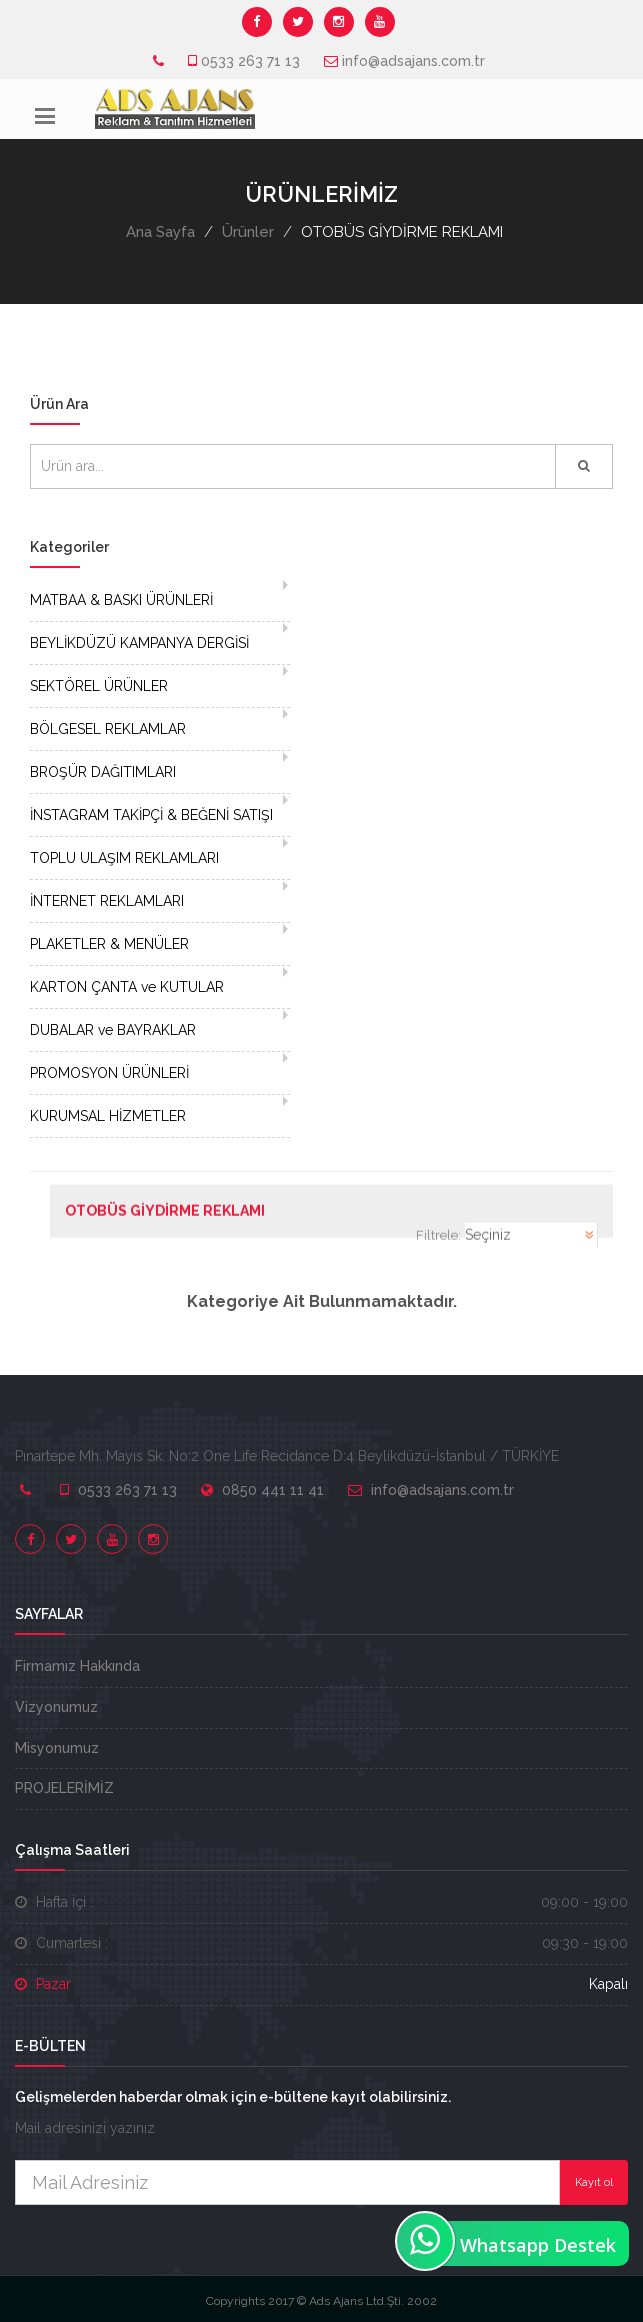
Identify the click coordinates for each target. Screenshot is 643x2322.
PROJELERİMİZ (64, 1788)
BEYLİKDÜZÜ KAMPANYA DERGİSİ (139, 643)
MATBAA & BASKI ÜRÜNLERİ (121, 600)
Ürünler (248, 232)
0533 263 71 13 (250, 61)
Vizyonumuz (56, 1707)
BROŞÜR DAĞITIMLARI (103, 772)
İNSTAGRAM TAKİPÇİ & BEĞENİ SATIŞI (151, 815)
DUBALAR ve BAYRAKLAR (113, 1030)
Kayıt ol (594, 2182)
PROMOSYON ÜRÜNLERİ (109, 1073)
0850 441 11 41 (273, 1490)
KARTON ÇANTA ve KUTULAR (127, 987)
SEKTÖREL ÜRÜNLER (99, 686)
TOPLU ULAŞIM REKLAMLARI (124, 858)
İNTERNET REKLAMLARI (107, 901)
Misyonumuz (57, 1748)
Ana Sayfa (160, 232)
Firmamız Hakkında (77, 1666)
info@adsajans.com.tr (413, 61)
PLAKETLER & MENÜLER (109, 944)
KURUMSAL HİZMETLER (108, 1116)
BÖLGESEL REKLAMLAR (108, 729)
